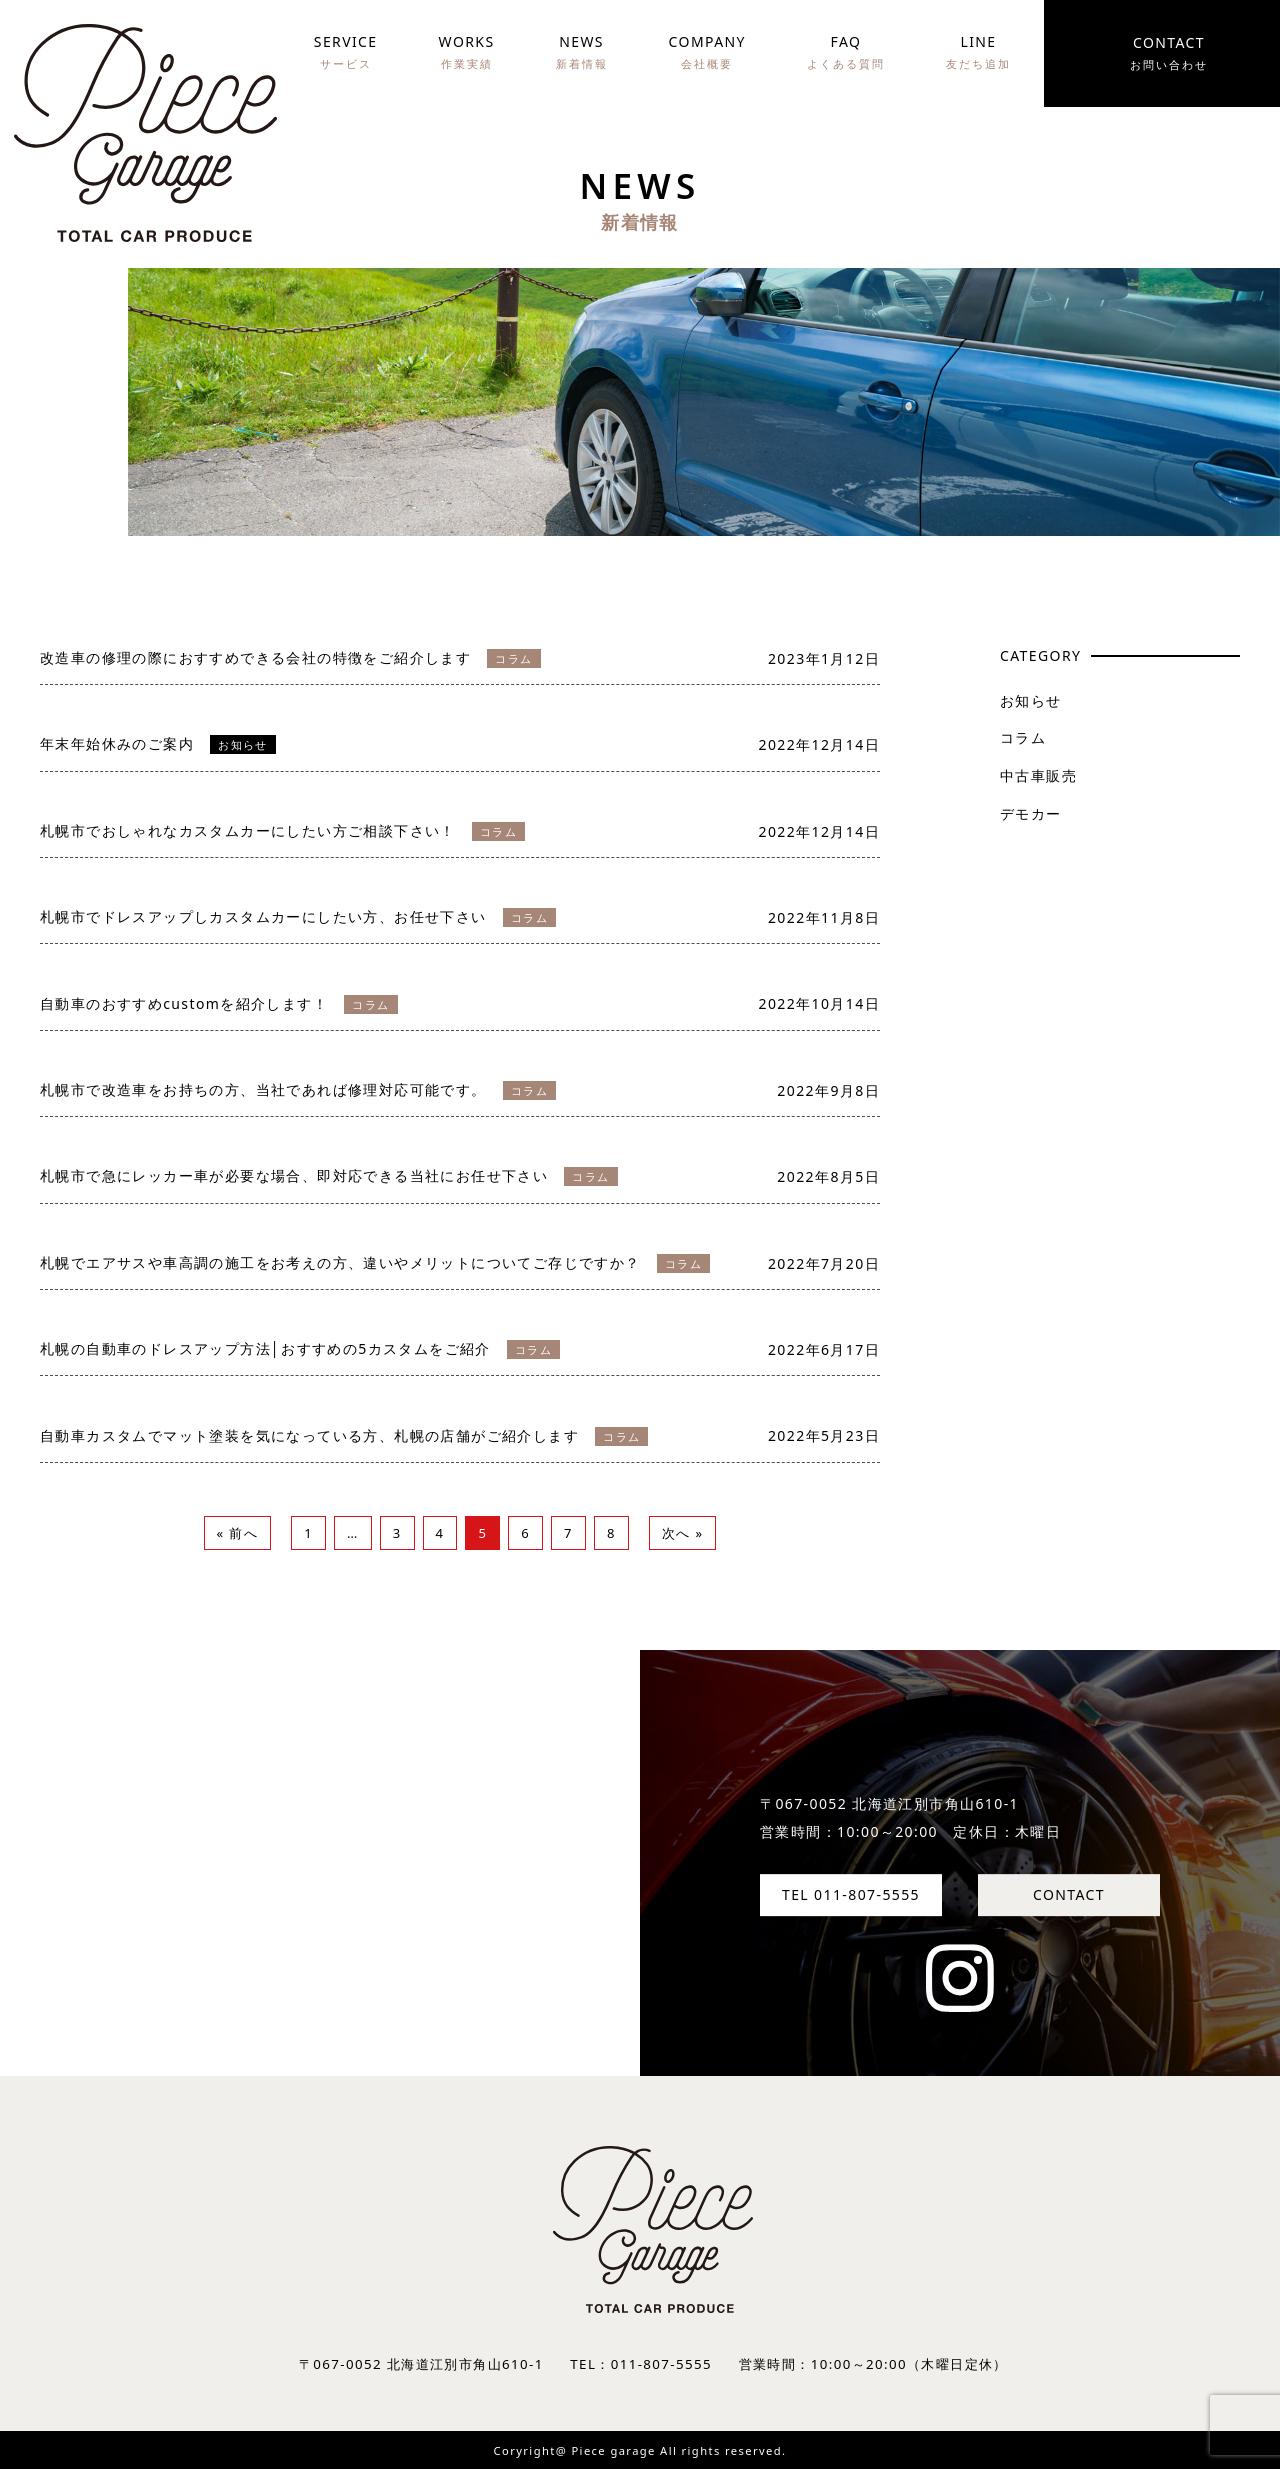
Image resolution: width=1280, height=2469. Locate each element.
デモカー (1031, 813)
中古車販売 (1038, 775)
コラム (1023, 737)
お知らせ (1031, 700)
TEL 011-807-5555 (851, 1894)
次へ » (683, 1533)
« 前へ (238, 1533)
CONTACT (1069, 1894)
